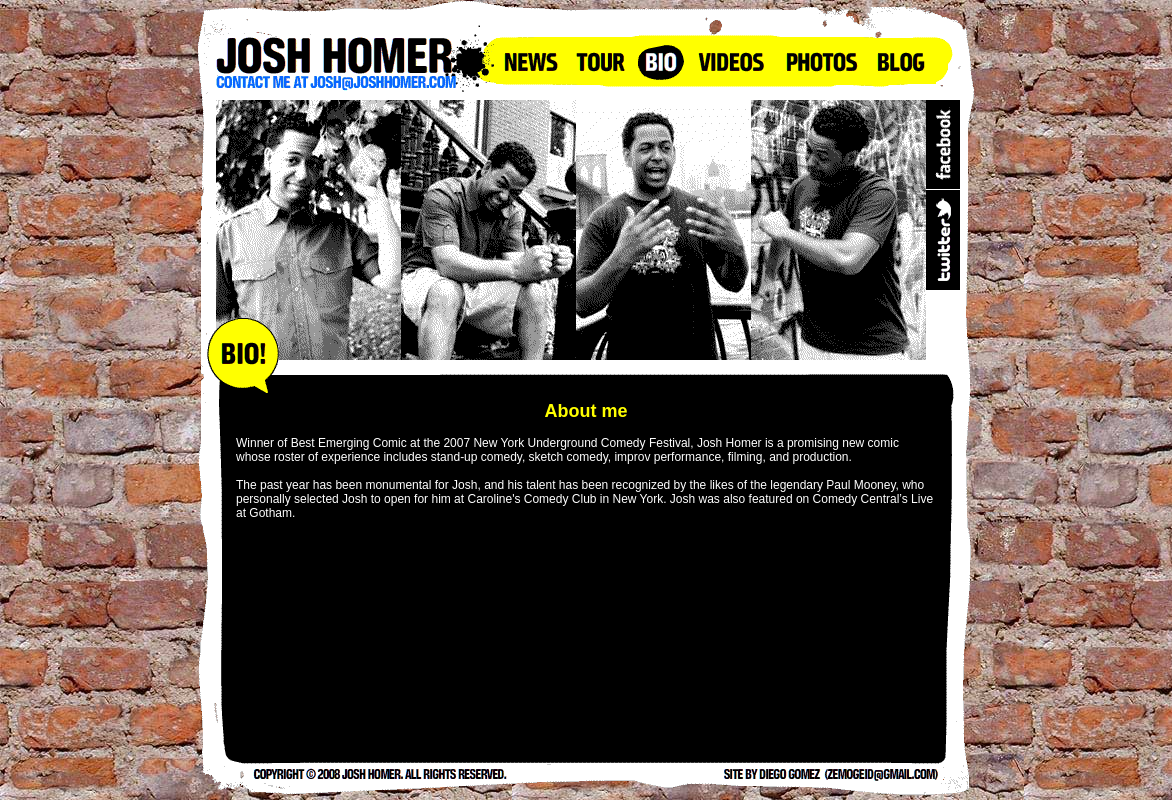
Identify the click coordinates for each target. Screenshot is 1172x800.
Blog (901, 61)
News (531, 61)
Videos (731, 61)
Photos (821, 61)
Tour (601, 61)
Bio (661, 61)
